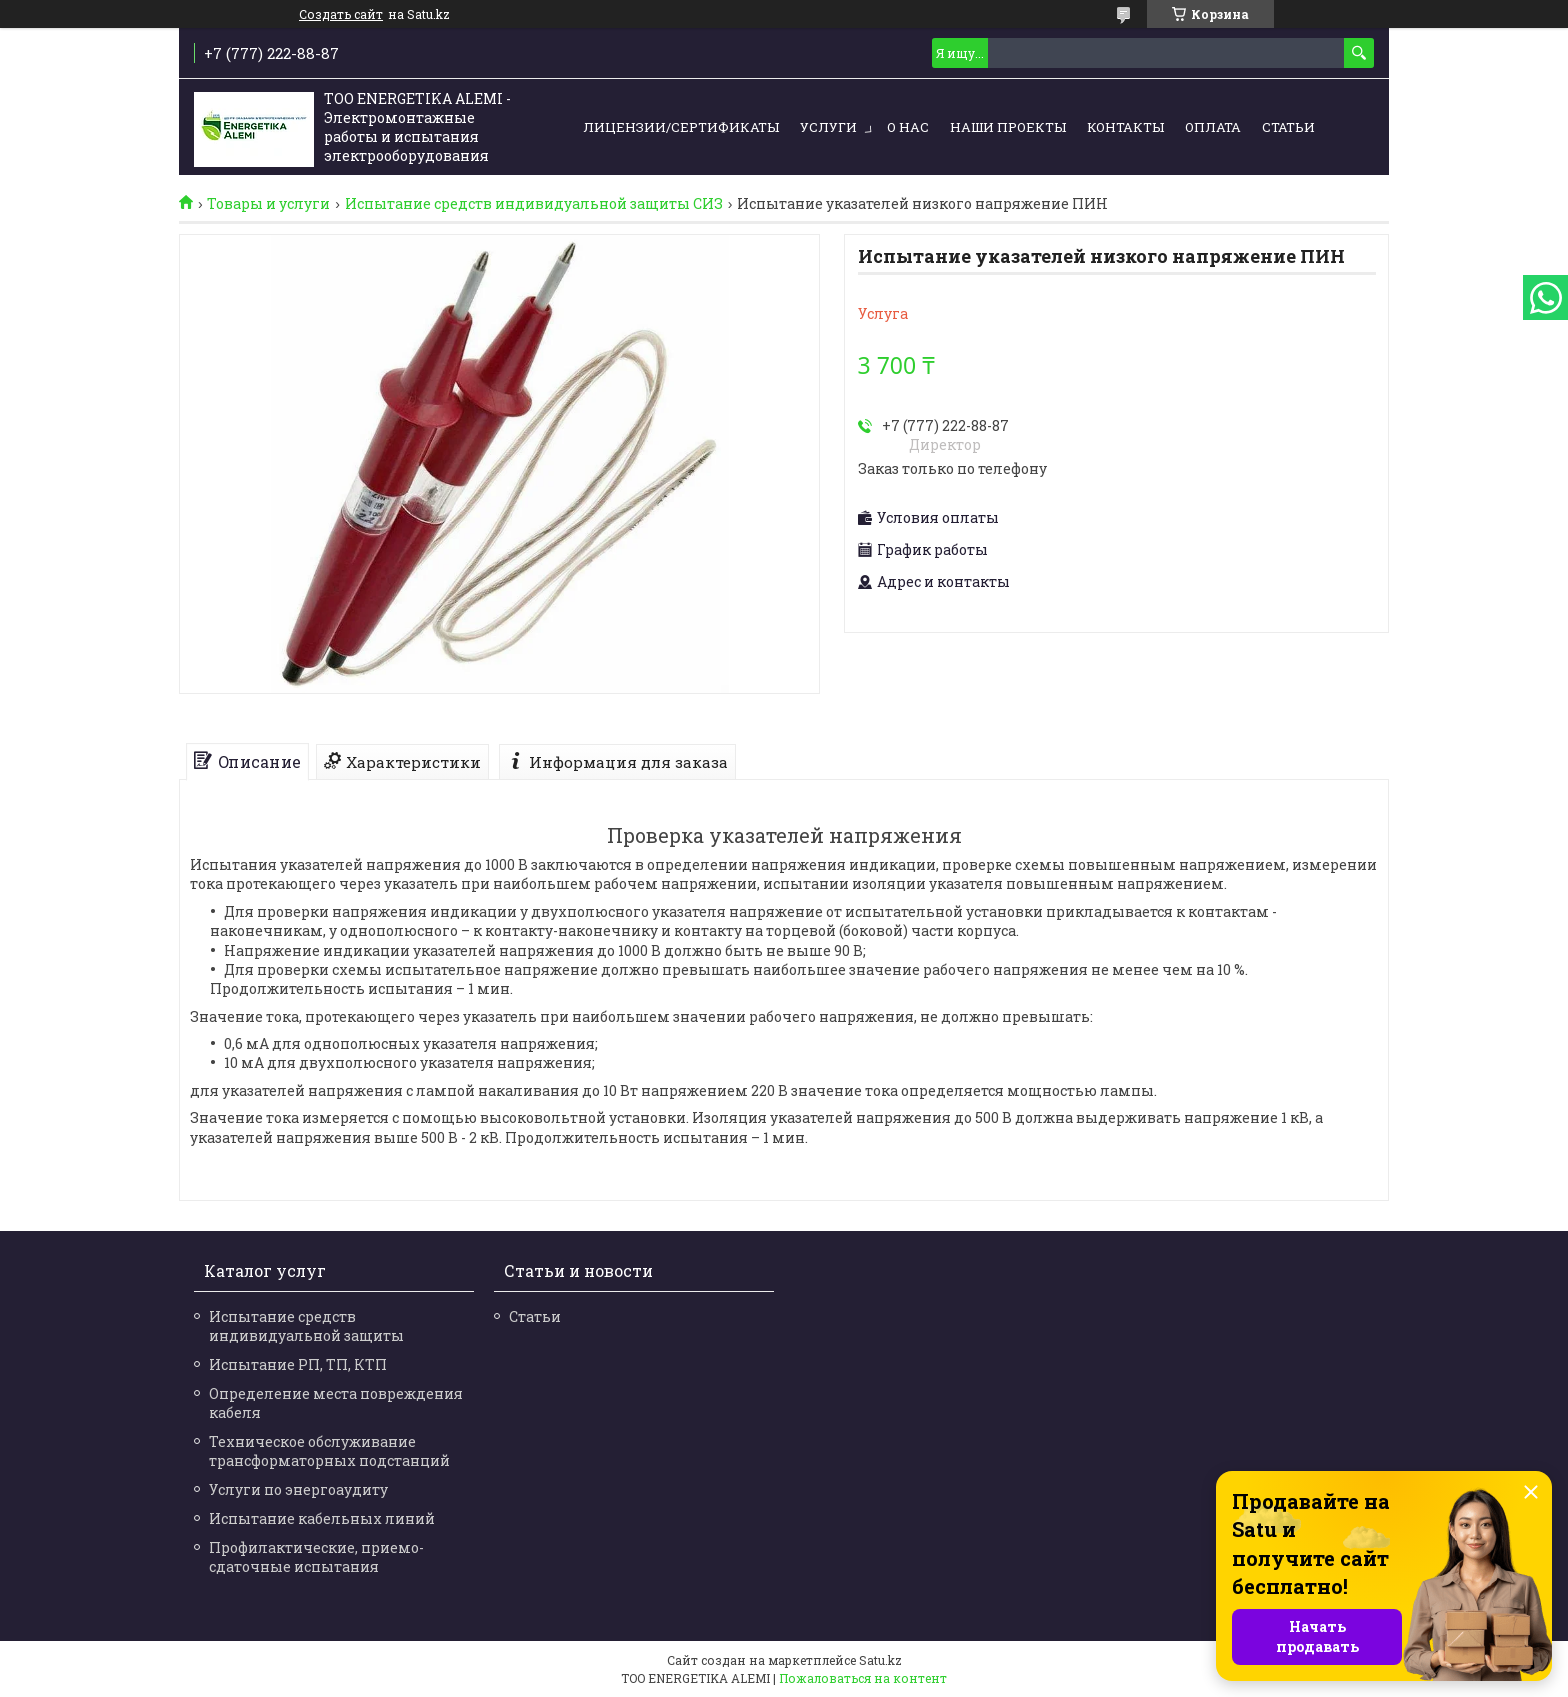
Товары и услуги (268, 204)
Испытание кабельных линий (322, 1518)
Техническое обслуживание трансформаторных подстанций (329, 1451)
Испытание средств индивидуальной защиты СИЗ (534, 204)
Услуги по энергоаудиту (298, 1489)
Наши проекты (1008, 127)
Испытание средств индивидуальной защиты (306, 1326)
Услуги (828, 127)
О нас (908, 127)
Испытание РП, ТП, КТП (298, 1364)
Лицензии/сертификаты (681, 127)
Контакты (1125, 127)
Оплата (1213, 127)
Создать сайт (341, 14)
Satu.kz (880, 1660)
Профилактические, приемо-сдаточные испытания (316, 1557)
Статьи (1288, 127)
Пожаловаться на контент (863, 1678)
